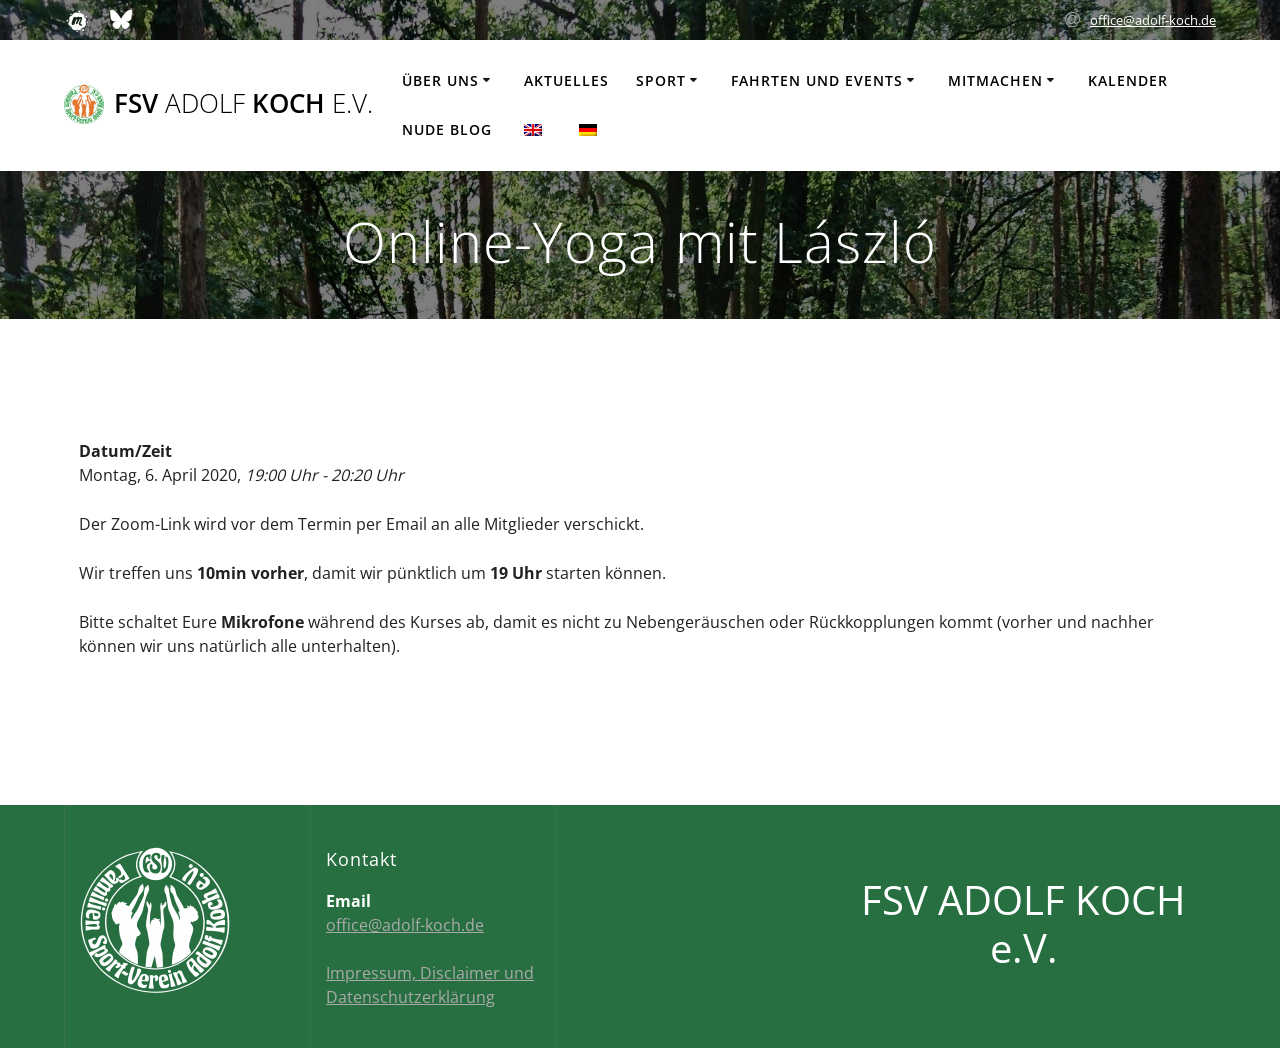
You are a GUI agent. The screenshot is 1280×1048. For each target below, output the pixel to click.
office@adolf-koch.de (1153, 20)
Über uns (440, 80)
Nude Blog (447, 129)
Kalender (1128, 80)
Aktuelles (566, 80)
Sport (661, 80)
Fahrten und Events (817, 80)
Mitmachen (995, 80)
